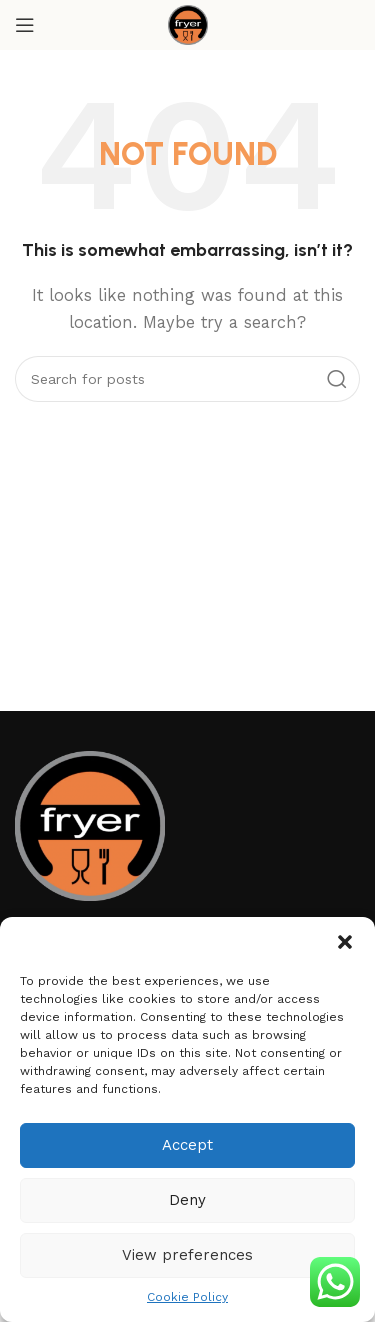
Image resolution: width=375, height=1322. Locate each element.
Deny (187, 1200)
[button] (345, 942)
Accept (187, 1145)
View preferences (187, 1255)
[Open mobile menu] (25, 25)
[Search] (187, 379)
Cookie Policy (187, 1297)
